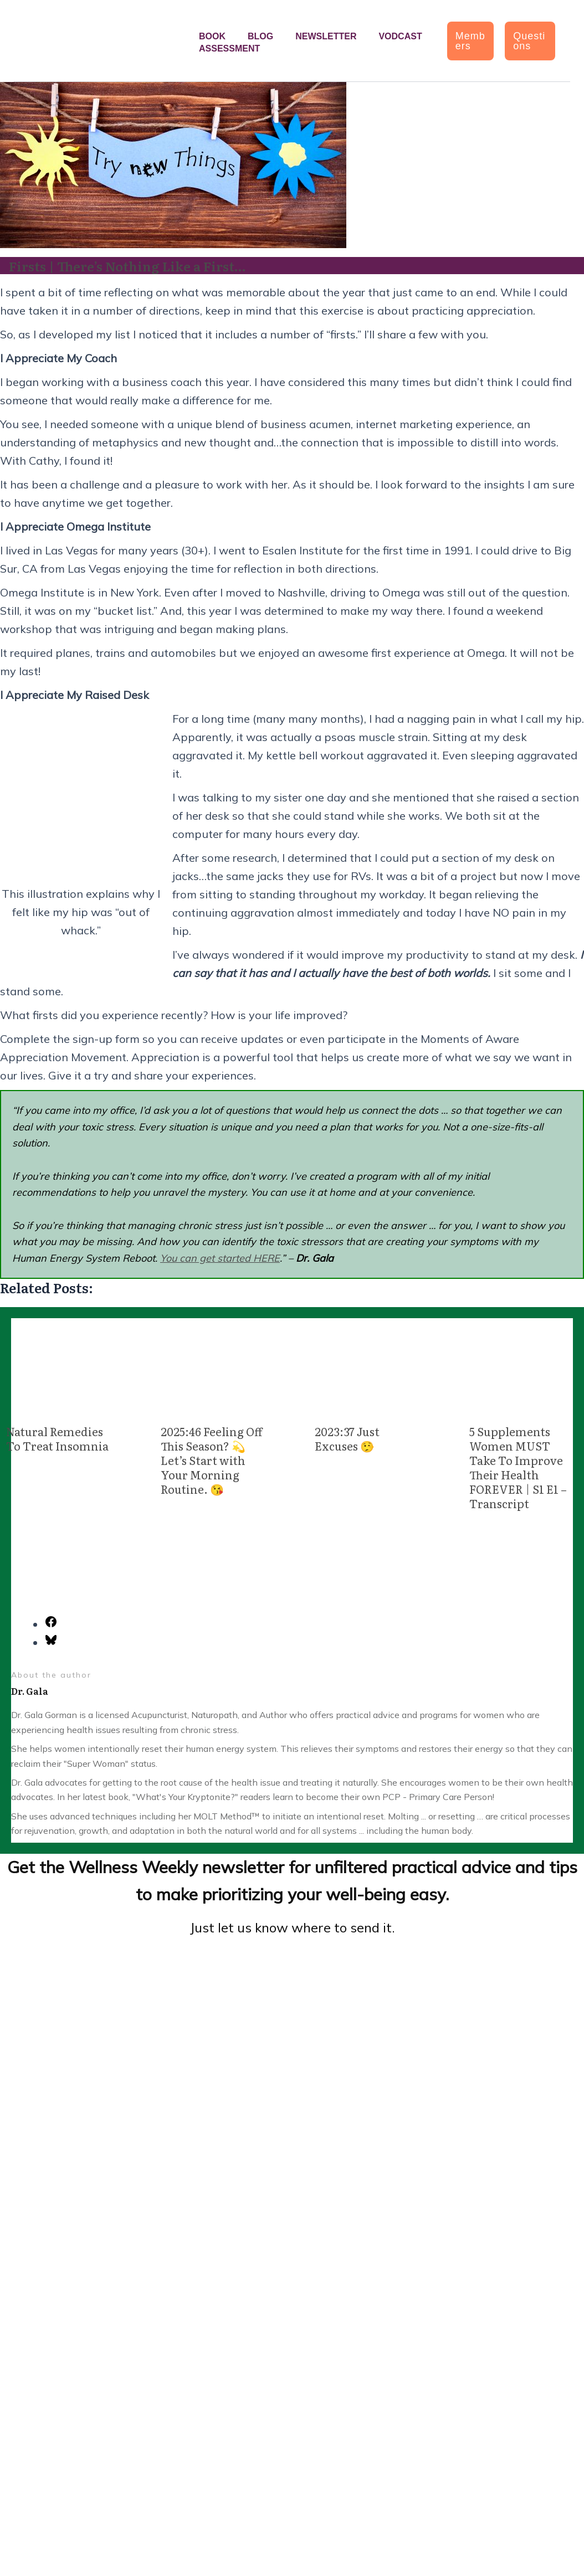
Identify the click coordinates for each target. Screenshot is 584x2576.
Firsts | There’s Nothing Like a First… (132, 265)
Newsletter (325, 36)
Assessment (229, 48)
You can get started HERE (220, 1258)
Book (212, 36)
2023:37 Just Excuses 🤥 (347, 1438)
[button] (470, 41)
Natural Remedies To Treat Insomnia (57, 1438)
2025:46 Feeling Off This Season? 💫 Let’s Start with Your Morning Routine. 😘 (211, 1460)
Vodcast (400, 36)
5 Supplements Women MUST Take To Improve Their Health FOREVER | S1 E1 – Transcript (518, 1467)
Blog (260, 36)
